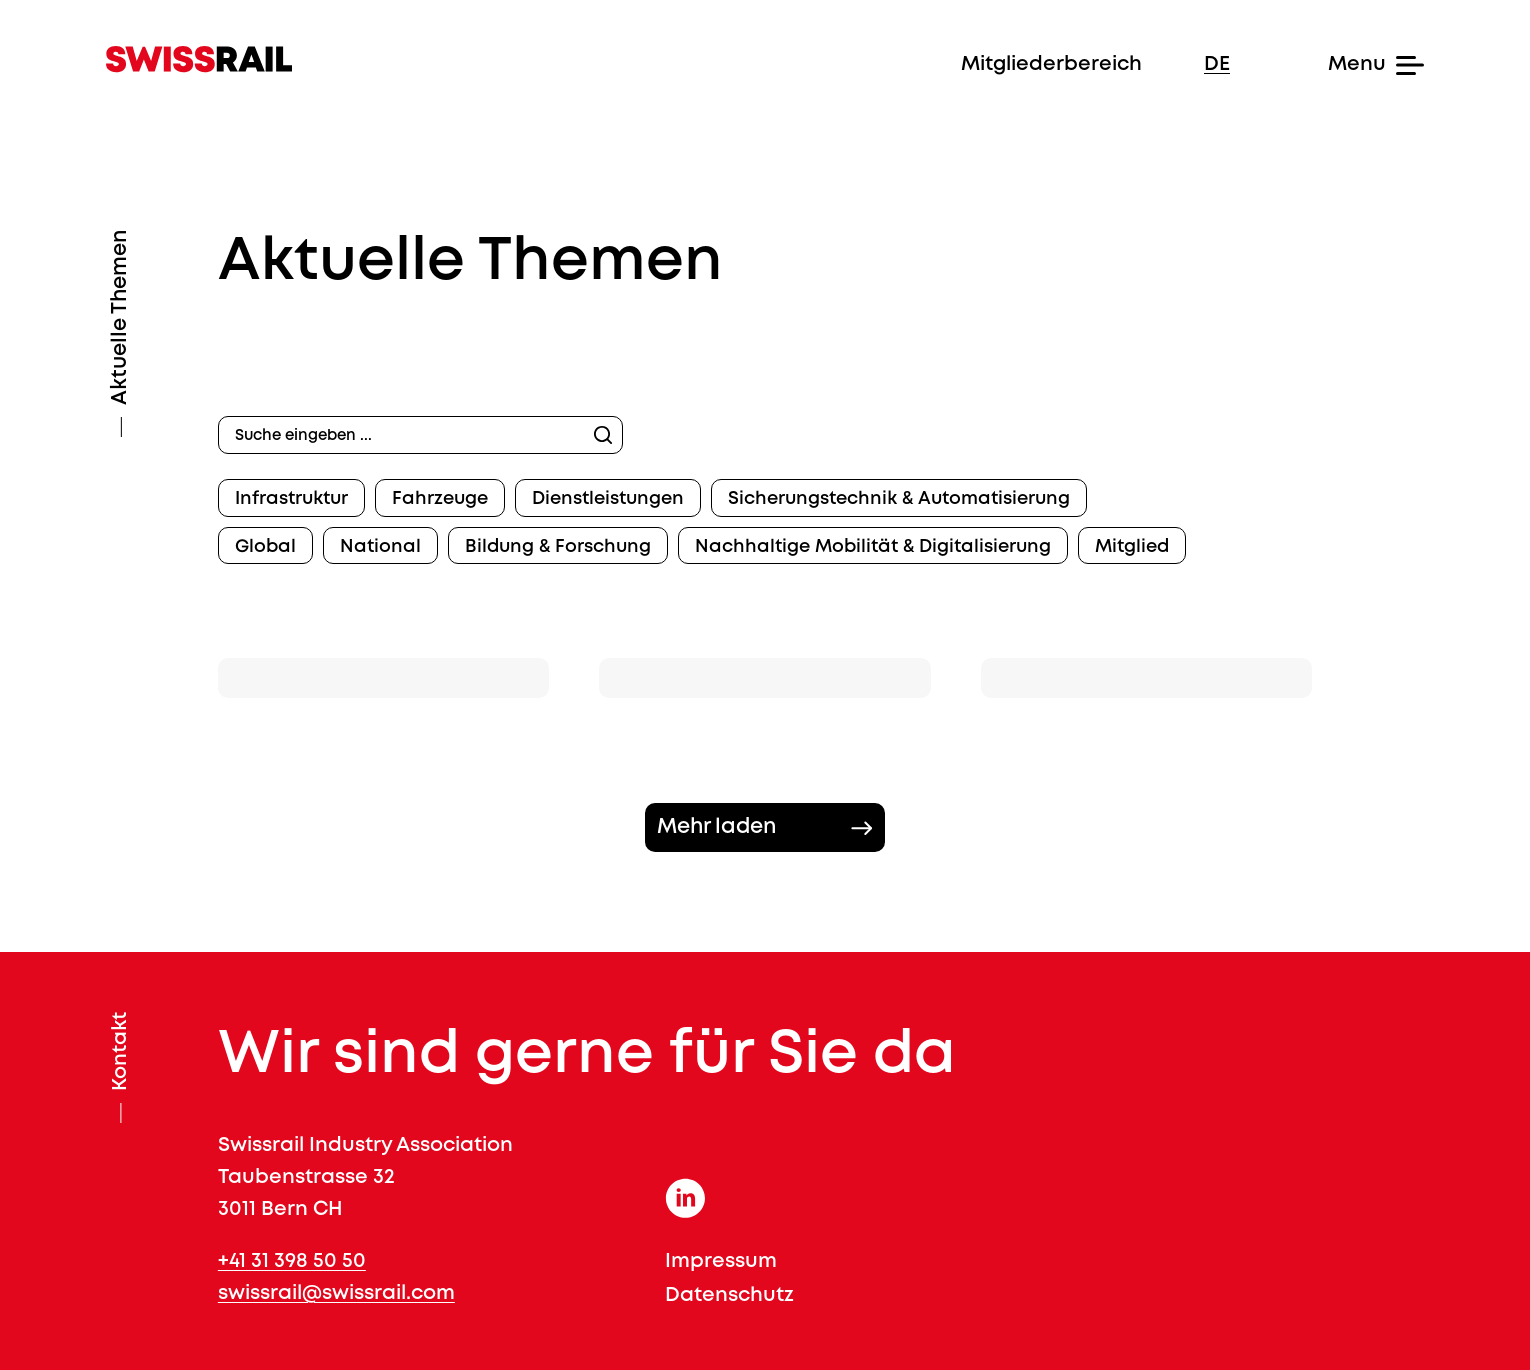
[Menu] (1338, 65)
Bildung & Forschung (558, 547)
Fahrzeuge (440, 499)
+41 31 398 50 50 (292, 1261)
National (380, 547)
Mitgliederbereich (1051, 64)
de (1217, 64)
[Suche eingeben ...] (420, 435)
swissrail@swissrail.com (336, 1293)
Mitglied (1132, 547)
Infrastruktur (291, 499)
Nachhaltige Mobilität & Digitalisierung (873, 547)
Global (265, 547)
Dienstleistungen (608, 499)
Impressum (721, 1261)
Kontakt (120, 1051)
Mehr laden (716, 827)
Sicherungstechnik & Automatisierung (899, 499)
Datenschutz (729, 1295)
